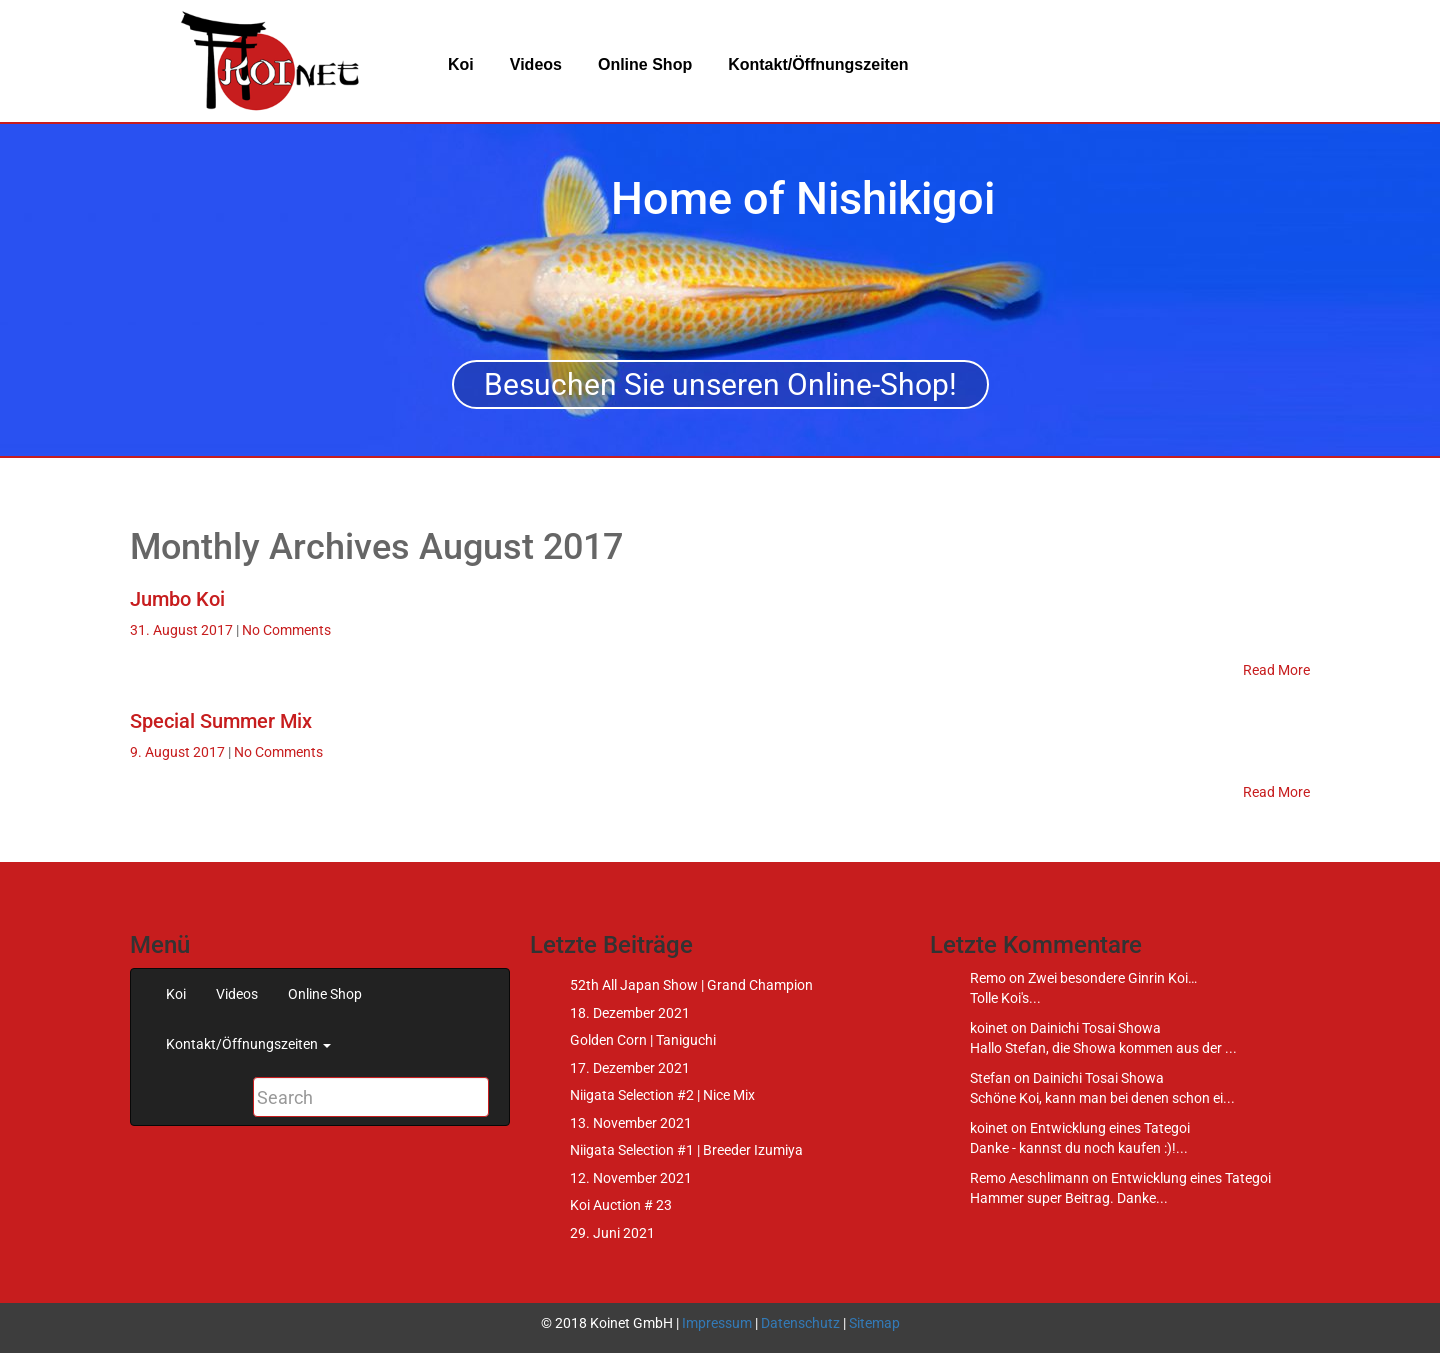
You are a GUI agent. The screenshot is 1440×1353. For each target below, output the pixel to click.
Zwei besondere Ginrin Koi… (1112, 978)
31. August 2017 (183, 630)
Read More (1276, 670)
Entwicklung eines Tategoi (1110, 1128)
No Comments (286, 630)
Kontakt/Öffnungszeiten (818, 64)
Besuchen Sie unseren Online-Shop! (720, 384)
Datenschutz (800, 1323)
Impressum (717, 1323)
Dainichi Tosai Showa (1095, 1028)
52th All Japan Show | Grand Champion (691, 985)
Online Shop (645, 64)
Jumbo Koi (177, 599)
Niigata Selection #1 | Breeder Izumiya (686, 1150)
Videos (536, 64)
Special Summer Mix (221, 721)
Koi (461, 64)
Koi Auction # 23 (621, 1205)
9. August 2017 (179, 752)
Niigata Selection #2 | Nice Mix (662, 1095)
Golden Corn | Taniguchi (643, 1040)
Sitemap (874, 1323)
